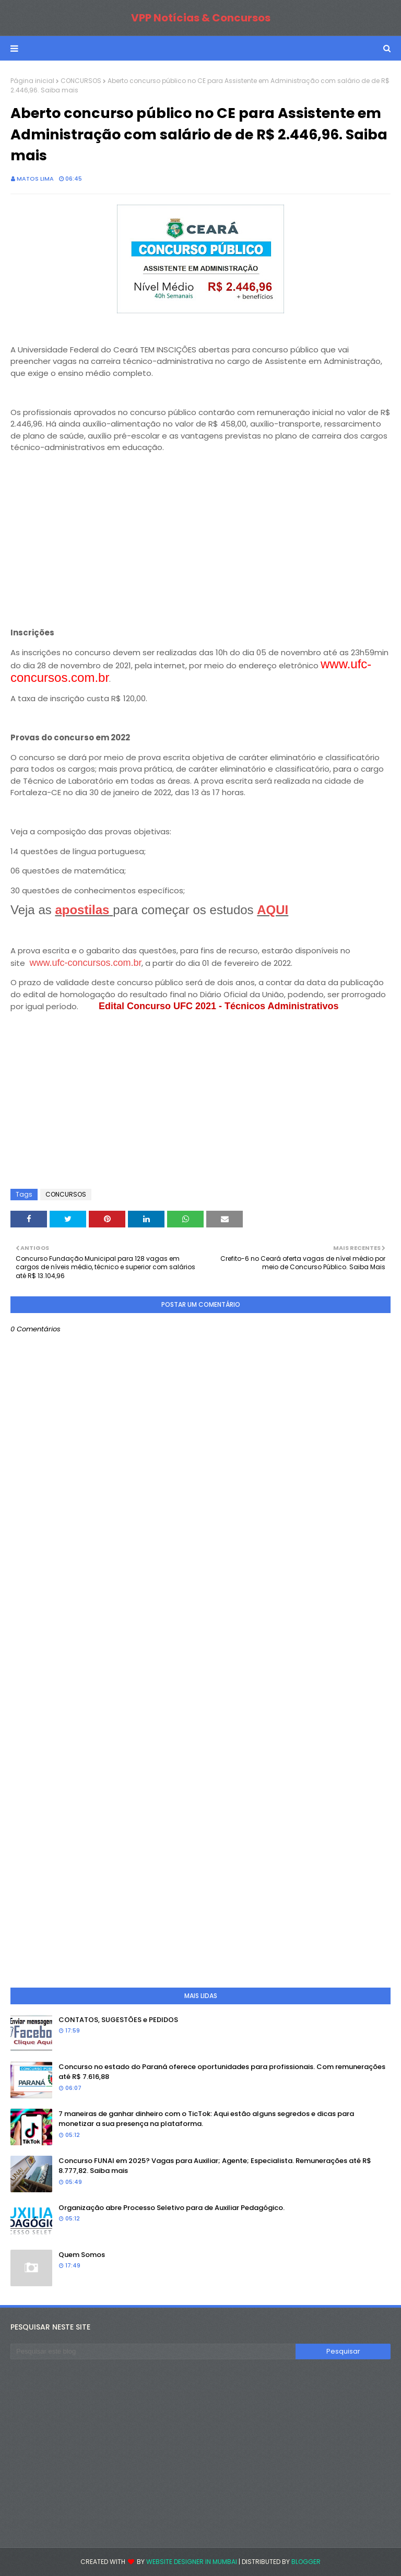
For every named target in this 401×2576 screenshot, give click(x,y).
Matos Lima (35, 178)
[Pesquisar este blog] (153, 2351)
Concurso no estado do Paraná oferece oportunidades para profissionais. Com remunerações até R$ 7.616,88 (221, 2072)
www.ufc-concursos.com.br (85, 963)
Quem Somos (81, 2255)
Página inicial (32, 80)
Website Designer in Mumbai (191, 2561)
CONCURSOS (81, 80)
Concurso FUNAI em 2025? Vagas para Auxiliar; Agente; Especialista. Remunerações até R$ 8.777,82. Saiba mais (214, 2166)
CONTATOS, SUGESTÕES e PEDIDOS (118, 2020)
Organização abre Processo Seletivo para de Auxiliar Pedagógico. (171, 2208)
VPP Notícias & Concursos (200, 17)
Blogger (306, 2561)
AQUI (272, 910)
